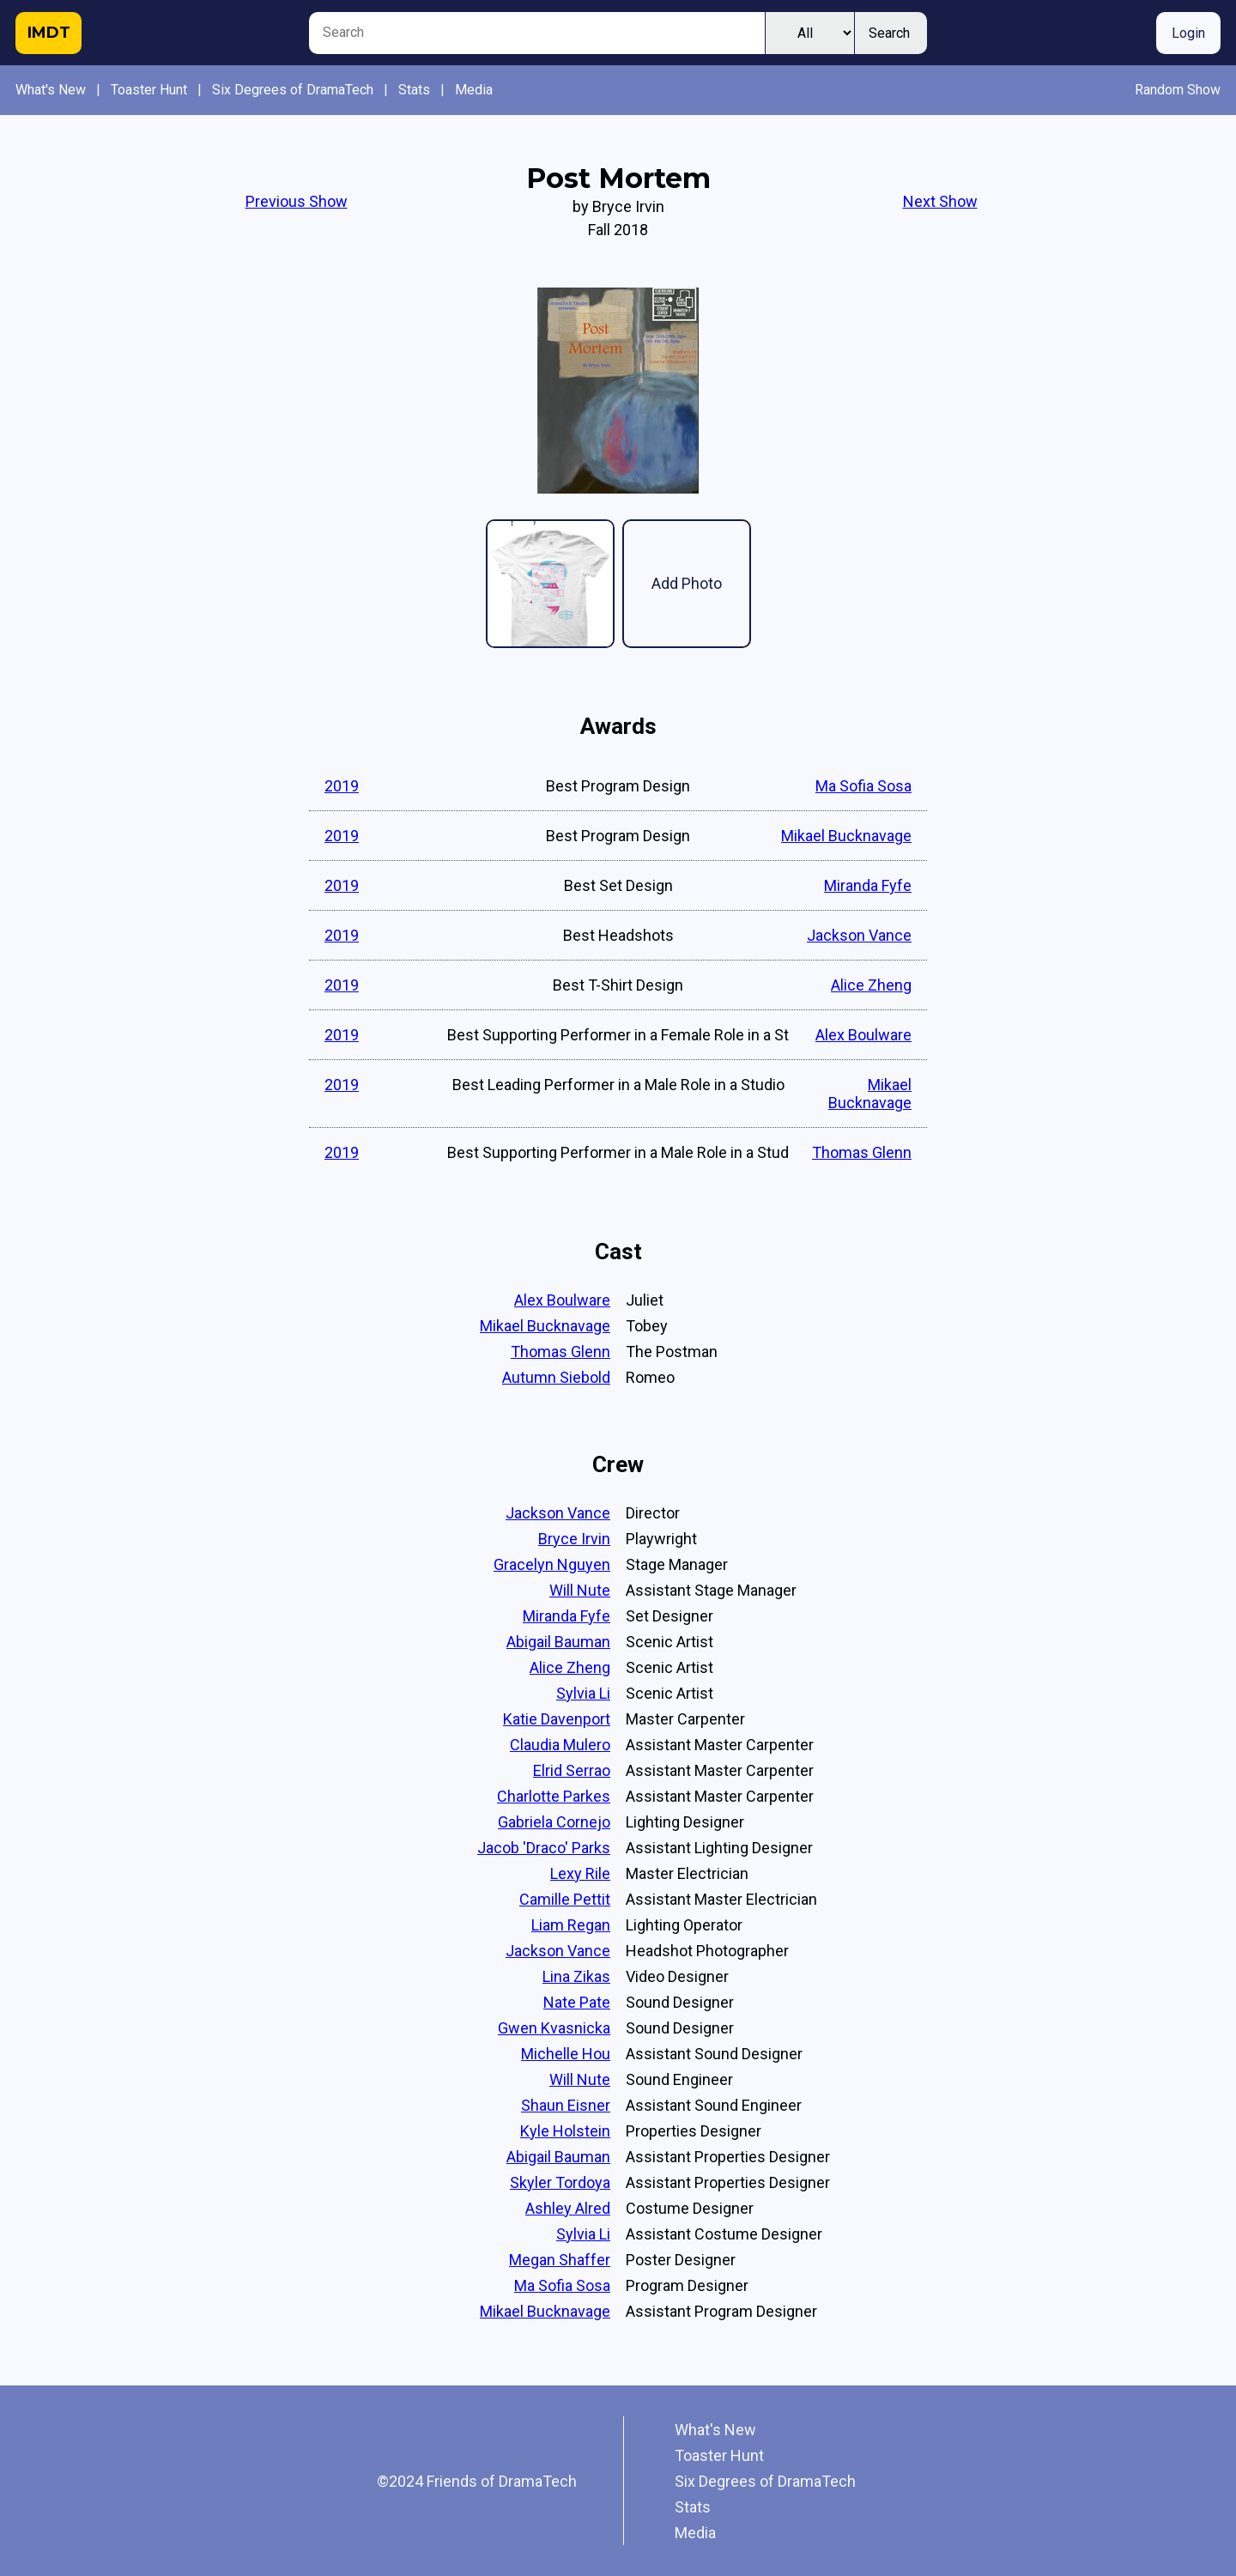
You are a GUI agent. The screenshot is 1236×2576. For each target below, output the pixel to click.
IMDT (48, 32)
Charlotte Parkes (553, 1796)
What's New (50, 90)
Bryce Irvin (574, 1539)
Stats (414, 90)
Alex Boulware (863, 1035)
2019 (341, 786)
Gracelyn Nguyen (552, 1564)
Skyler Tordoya (560, 2182)
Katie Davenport (556, 1719)
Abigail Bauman (558, 1642)
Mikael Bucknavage (846, 836)
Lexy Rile (580, 1873)
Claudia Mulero (560, 1745)
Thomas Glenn (862, 1152)
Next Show (940, 201)
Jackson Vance (859, 935)
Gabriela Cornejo (554, 1822)
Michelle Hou (565, 2054)
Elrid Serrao (571, 1770)
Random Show (1178, 90)
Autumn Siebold (556, 1377)
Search (889, 33)
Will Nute (579, 1590)
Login (1188, 33)
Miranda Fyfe (868, 885)
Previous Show (296, 201)
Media (474, 90)
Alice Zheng (871, 985)
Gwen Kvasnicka (554, 2028)
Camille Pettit (564, 1899)
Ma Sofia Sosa (863, 786)
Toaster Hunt (149, 90)
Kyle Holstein (565, 2131)
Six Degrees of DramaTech (292, 90)
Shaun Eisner (565, 2105)
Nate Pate (576, 2002)
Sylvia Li (583, 1693)
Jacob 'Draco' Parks (543, 1848)
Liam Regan (570, 1925)
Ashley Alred (567, 2208)
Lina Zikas (576, 1976)
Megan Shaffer (559, 2260)
